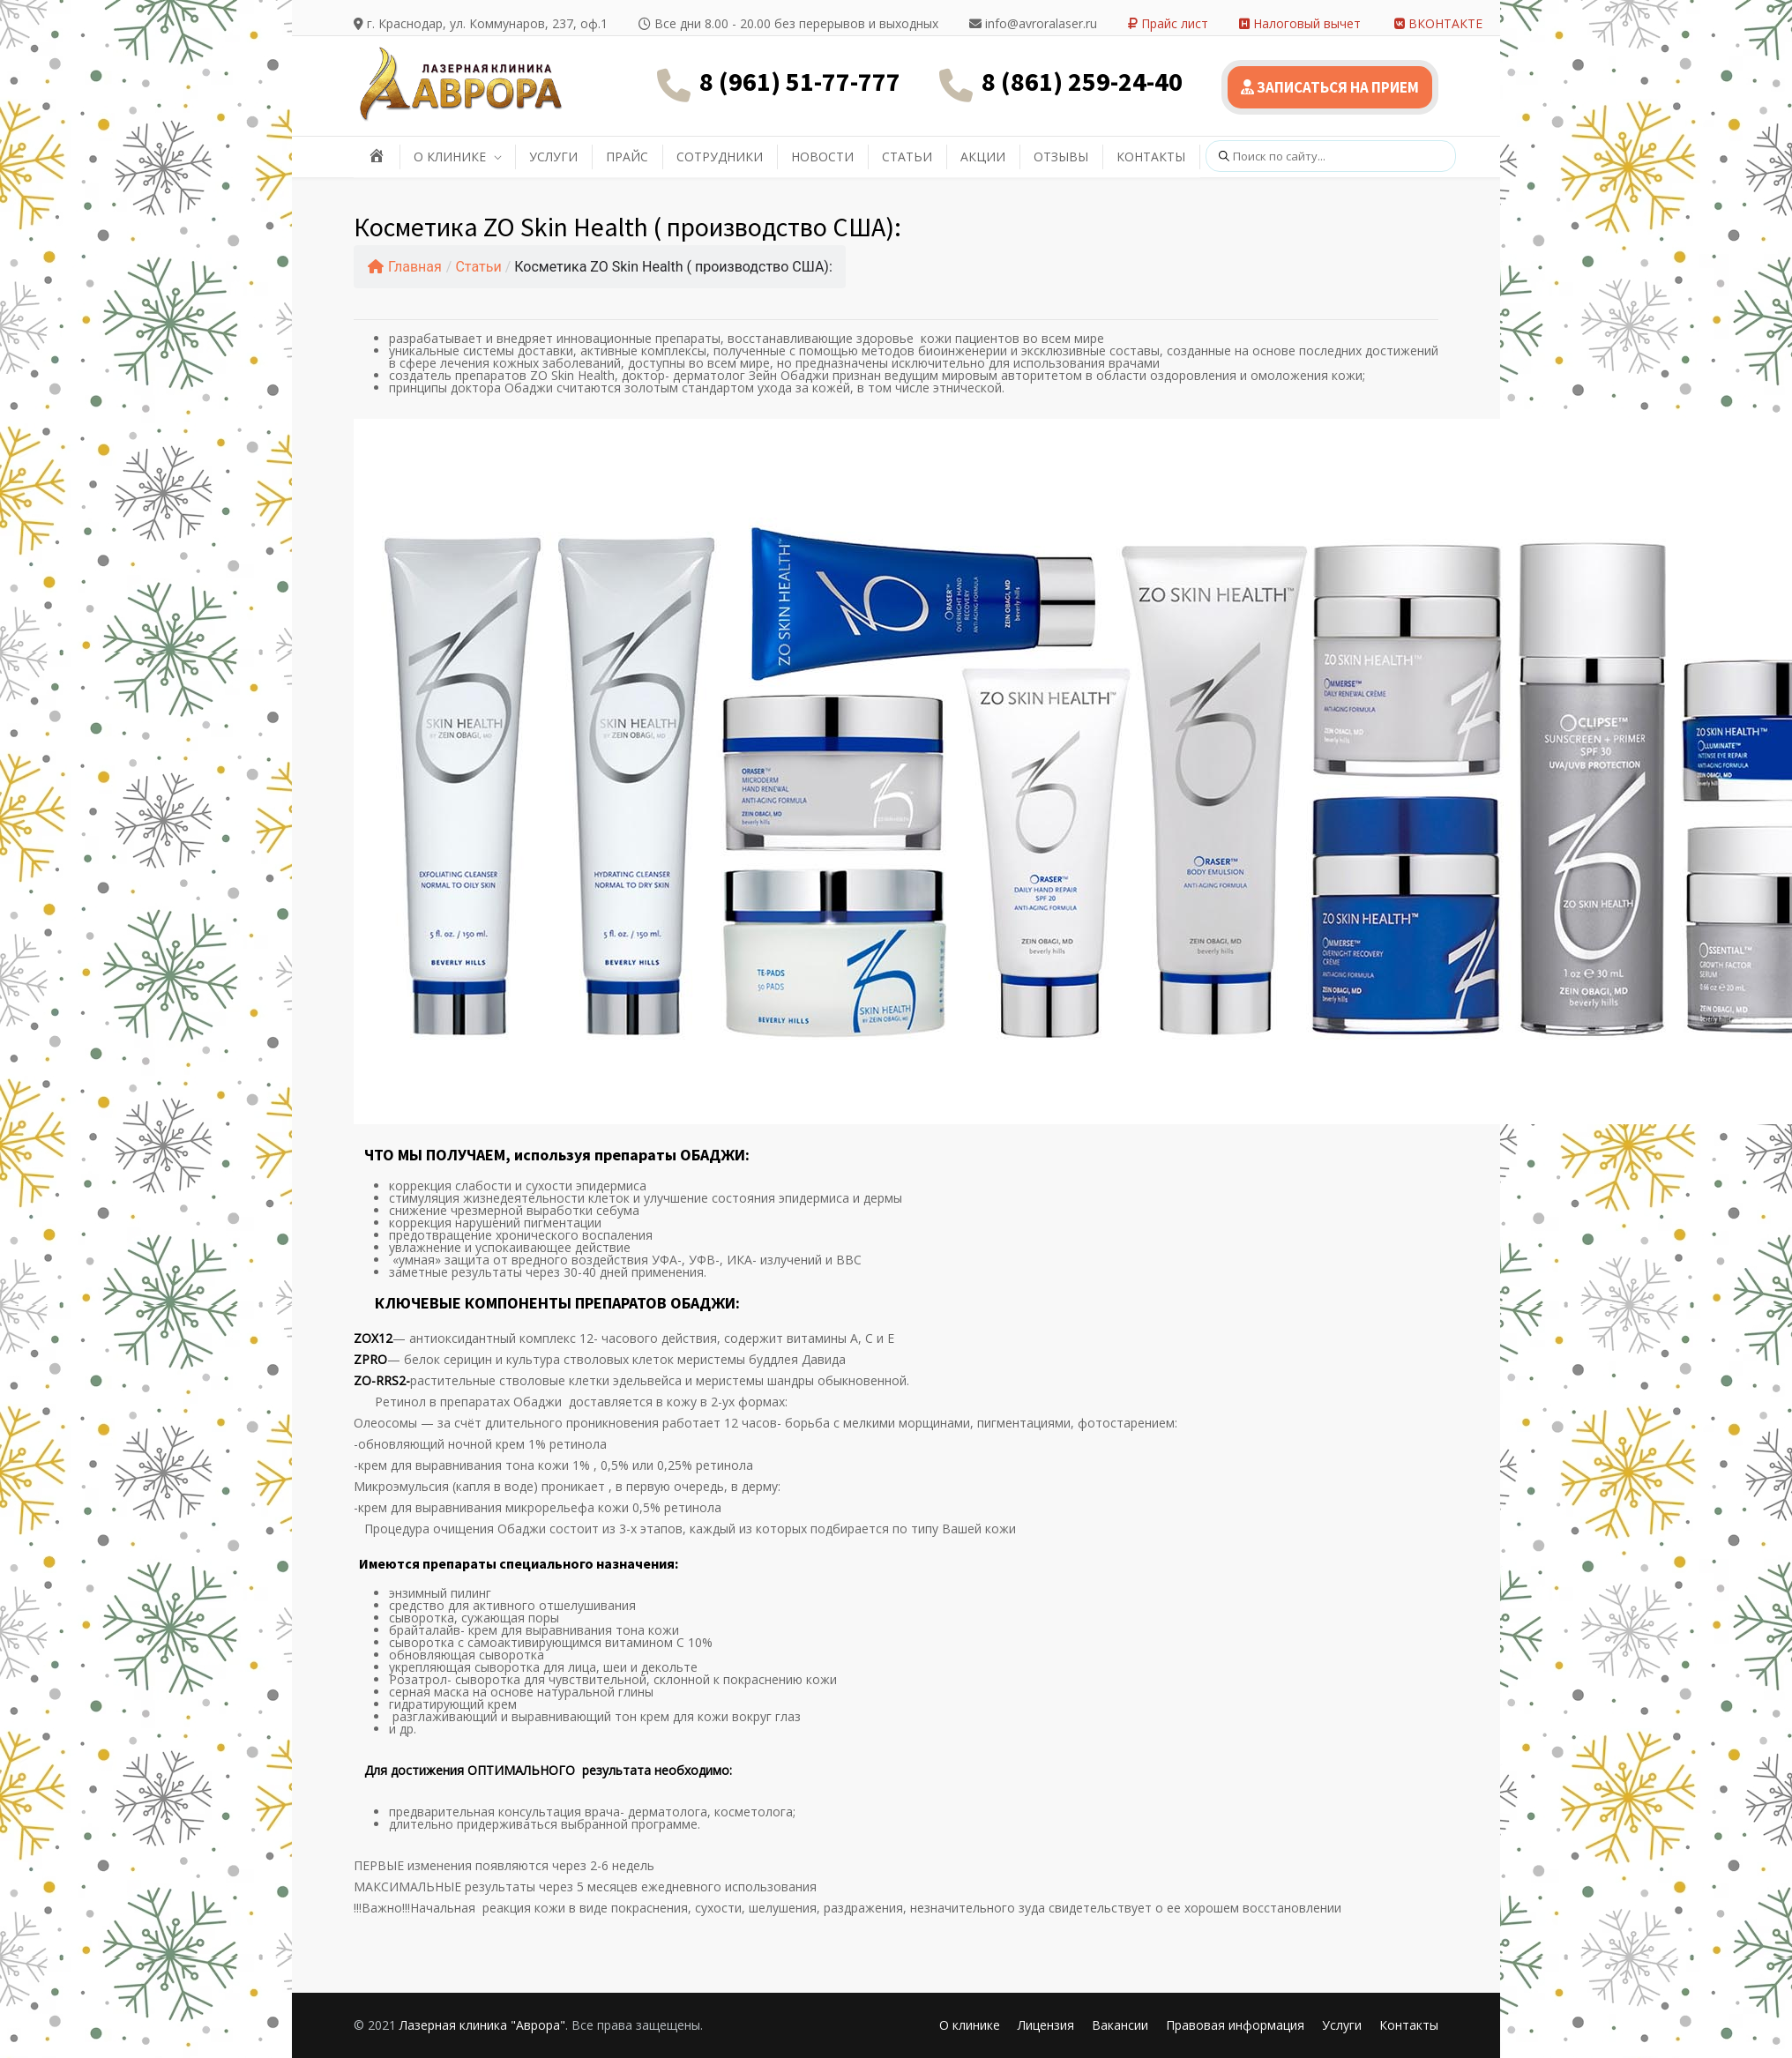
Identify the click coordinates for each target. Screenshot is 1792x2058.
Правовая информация (1235, 2025)
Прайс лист (1168, 23)
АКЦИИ (982, 156)
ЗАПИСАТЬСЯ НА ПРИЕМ (1330, 87)
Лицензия (1046, 2025)
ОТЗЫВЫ (1061, 156)
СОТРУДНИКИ (719, 156)
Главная (405, 266)
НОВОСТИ (822, 156)
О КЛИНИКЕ (450, 156)
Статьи (478, 266)
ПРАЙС (627, 156)
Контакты (1408, 2025)
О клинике (969, 2025)
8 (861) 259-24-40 (1082, 81)
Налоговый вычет (1300, 23)
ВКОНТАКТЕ (1438, 23)
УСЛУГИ (553, 156)
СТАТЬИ (907, 156)
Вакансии (1120, 2025)
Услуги (1342, 2025)
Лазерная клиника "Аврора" (482, 2025)
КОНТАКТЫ (1150, 156)
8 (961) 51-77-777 (799, 81)
